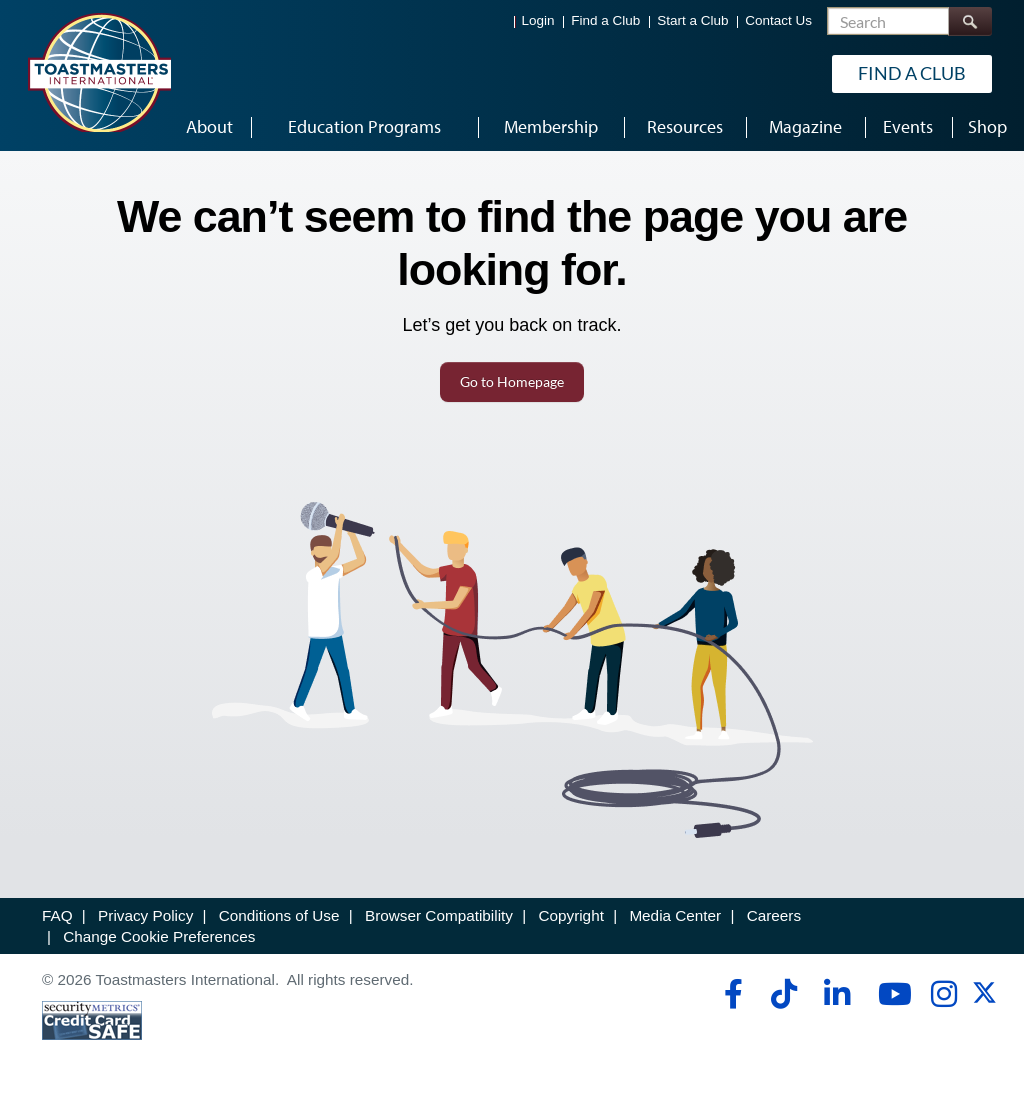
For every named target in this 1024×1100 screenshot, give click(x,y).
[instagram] (943, 994)
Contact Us (778, 20)
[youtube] (890, 994)
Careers (774, 915)
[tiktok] (783, 994)
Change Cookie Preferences (159, 936)
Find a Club (605, 20)
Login (538, 20)
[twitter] (984, 999)
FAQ (57, 915)
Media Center (675, 915)
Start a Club (692, 20)
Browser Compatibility (439, 915)
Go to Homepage (512, 381)
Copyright (570, 915)
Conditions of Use (279, 915)
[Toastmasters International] (99, 72)
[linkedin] (836, 994)
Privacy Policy (145, 915)
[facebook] (730, 994)
